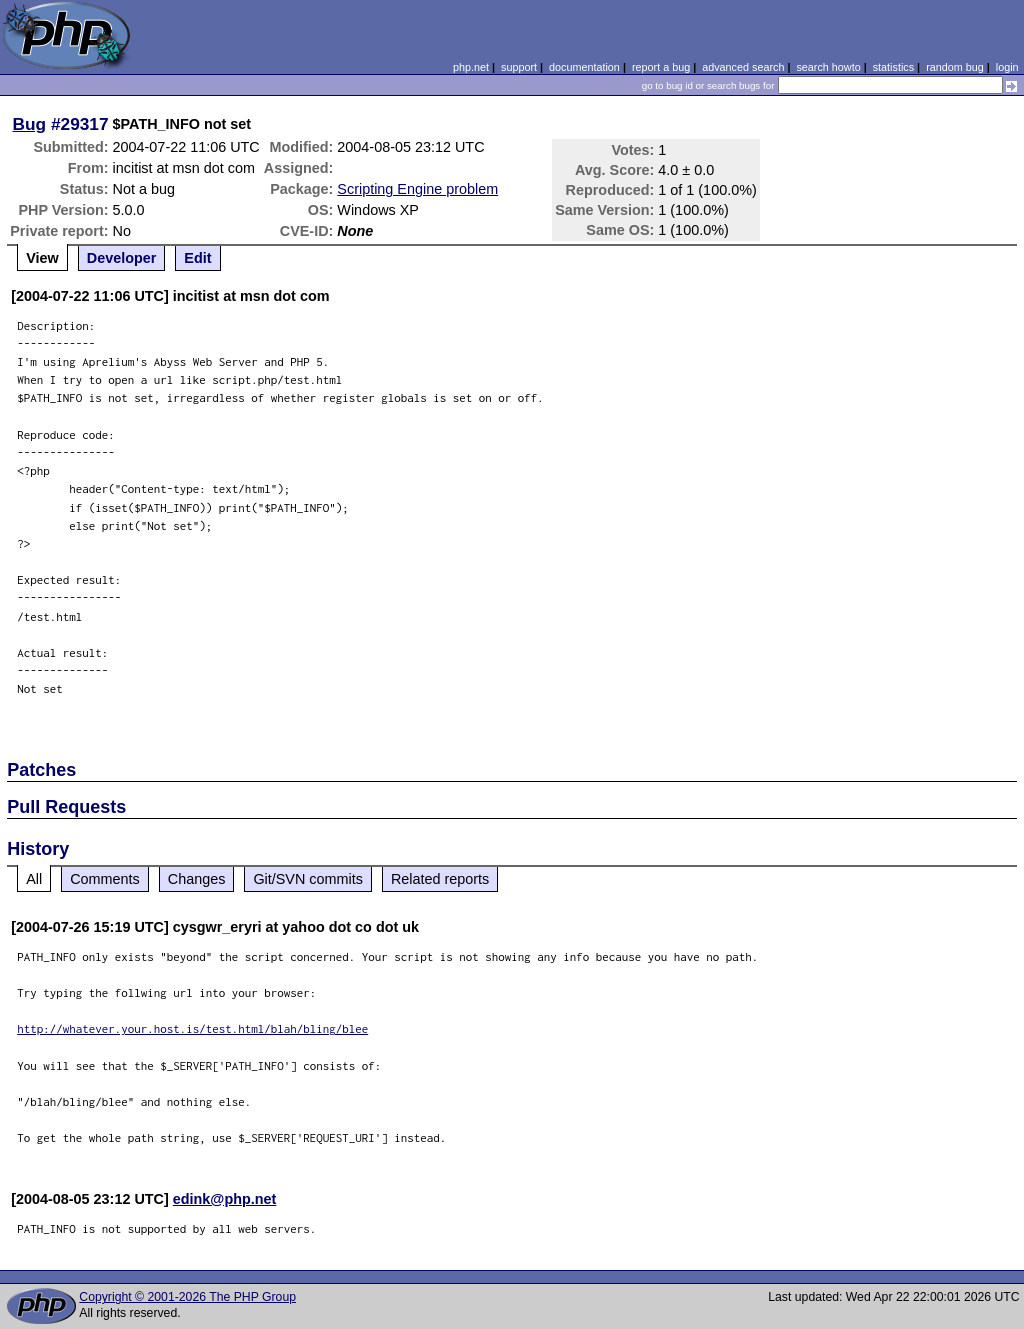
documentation (584, 67)
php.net (471, 67)
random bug (955, 67)
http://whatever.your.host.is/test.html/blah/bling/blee (192, 1028)
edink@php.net (225, 1199)
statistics (893, 67)
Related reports (440, 879)
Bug (30, 124)
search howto (828, 67)
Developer (122, 258)
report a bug (661, 67)
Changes (197, 879)
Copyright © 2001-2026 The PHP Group (187, 1297)
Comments (105, 879)
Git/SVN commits (308, 879)
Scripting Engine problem (417, 189)
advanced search (743, 67)
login (1007, 67)
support (519, 67)
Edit (197, 258)
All (34, 879)
